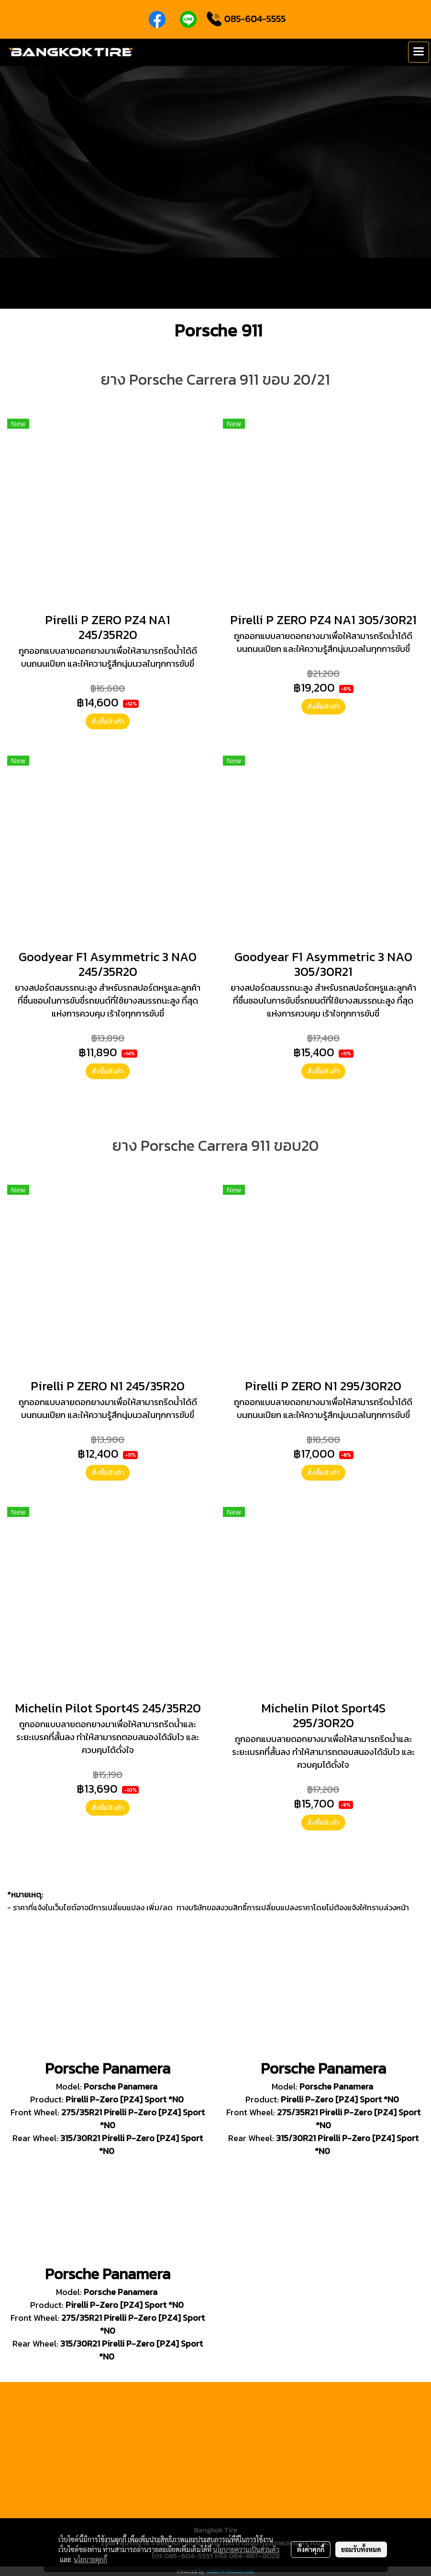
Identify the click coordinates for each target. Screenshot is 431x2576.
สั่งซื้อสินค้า (107, 721)
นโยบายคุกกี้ (90, 2559)
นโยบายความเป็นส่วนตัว (246, 2549)
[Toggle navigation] (418, 52)
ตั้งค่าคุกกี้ (310, 2549)
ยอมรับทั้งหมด (361, 2549)
